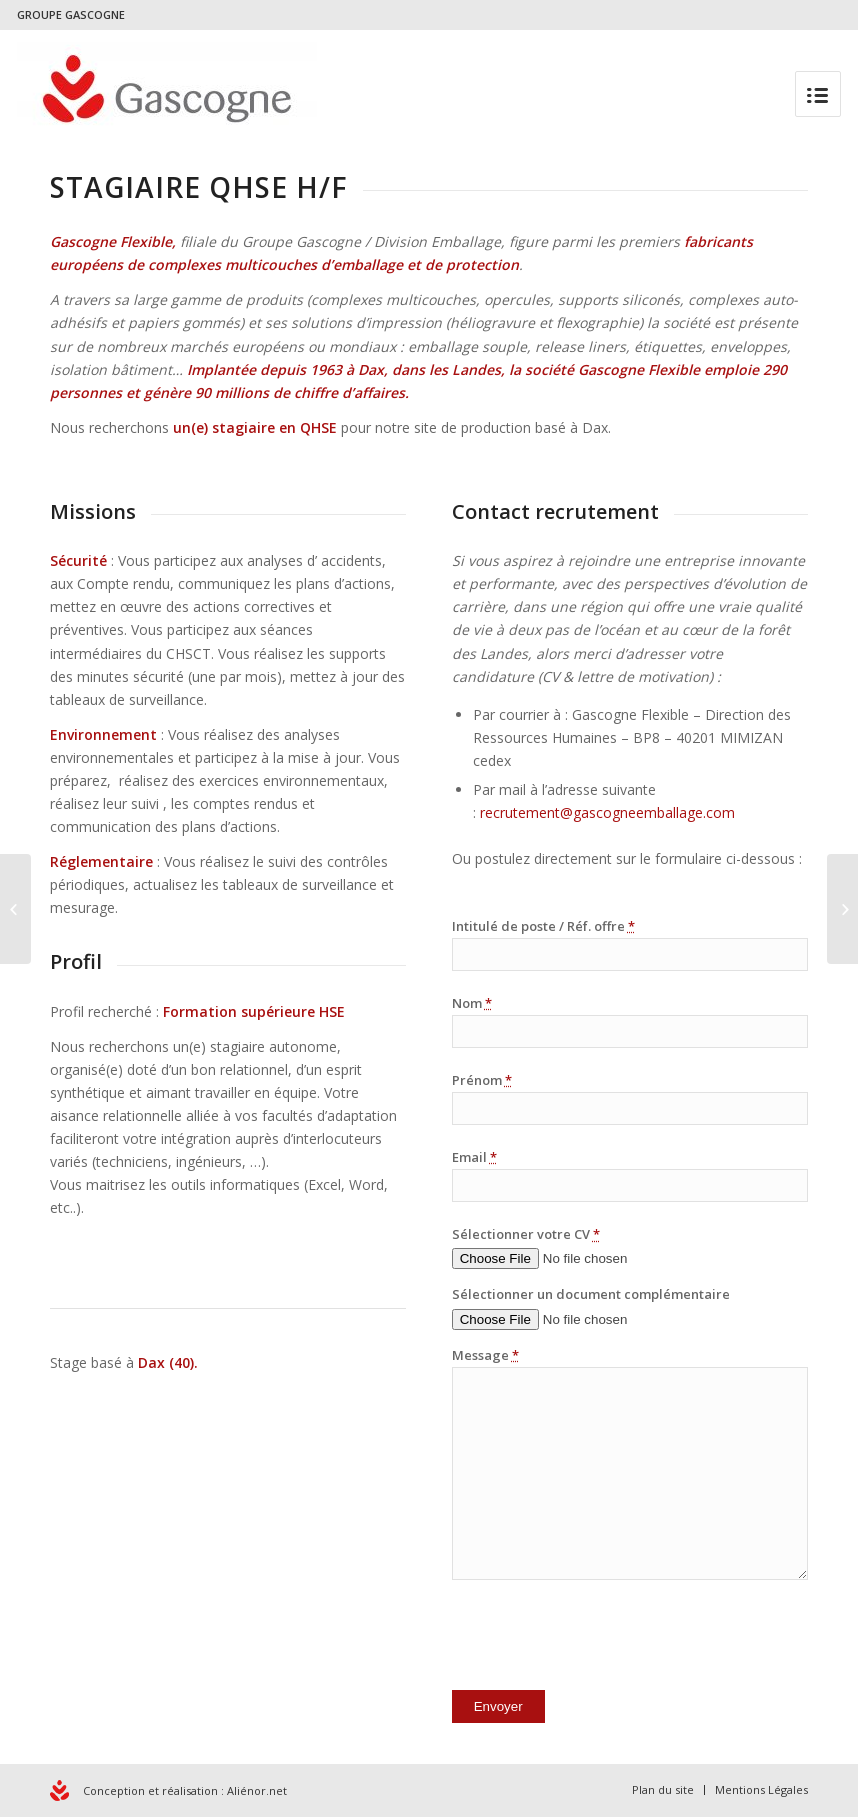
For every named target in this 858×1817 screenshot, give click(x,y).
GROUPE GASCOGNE (71, 14)
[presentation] (604, 1639)
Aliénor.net (257, 1790)
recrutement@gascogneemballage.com (607, 812)
